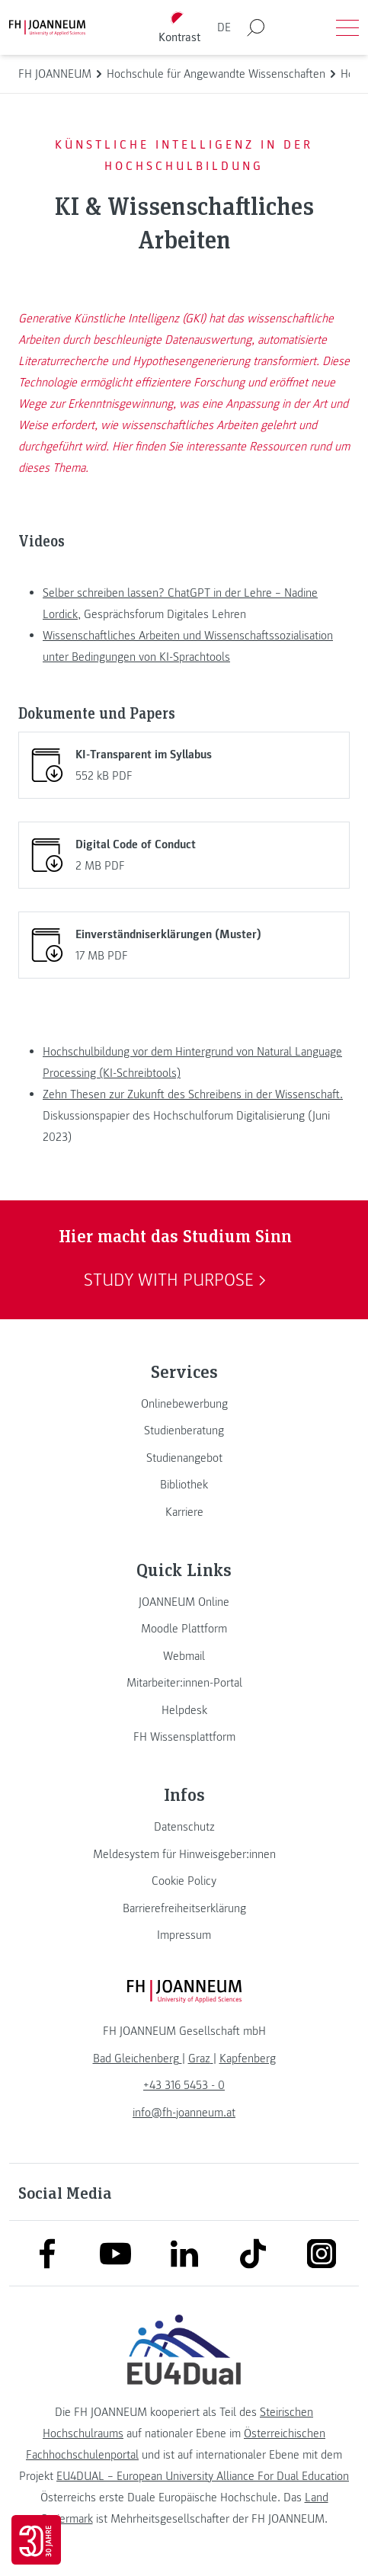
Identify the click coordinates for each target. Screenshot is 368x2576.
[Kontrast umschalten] (179, 28)
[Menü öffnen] (347, 27)
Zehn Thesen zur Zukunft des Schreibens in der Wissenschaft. (193, 1094)
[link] (184, 1404)
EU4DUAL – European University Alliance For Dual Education (202, 2476)
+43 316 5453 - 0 (184, 2085)
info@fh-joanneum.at (184, 2112)
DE (224, 27)
